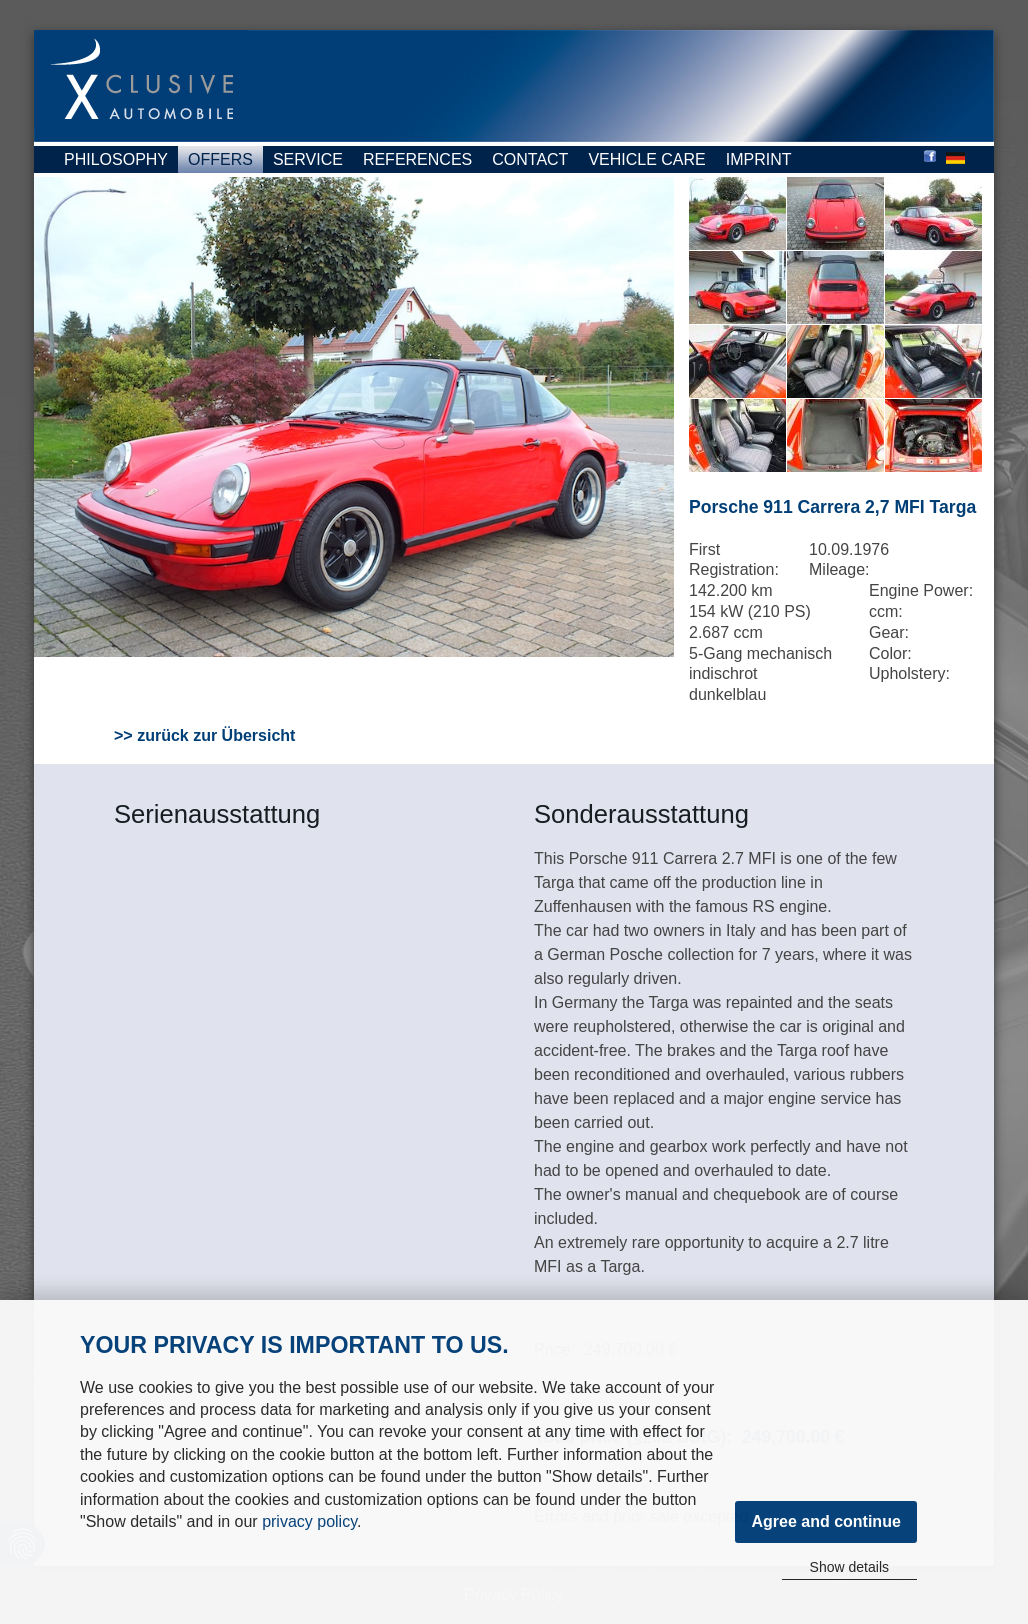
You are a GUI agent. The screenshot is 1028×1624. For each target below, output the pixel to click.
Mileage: (839, 569)
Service (308, 159)
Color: (890, 653)
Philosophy (116, 159)
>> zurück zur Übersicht (204, 735)
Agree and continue (825, 1521)
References (417, 159)
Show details (849, 1567)
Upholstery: (909, 673)
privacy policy (309, 1521)
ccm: (886, 611)
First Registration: (734, 560)
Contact (530, 159)
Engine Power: (921, 590)
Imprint (759, 159)
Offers (220, 159)
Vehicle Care (646, 159)
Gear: (889, 632)
